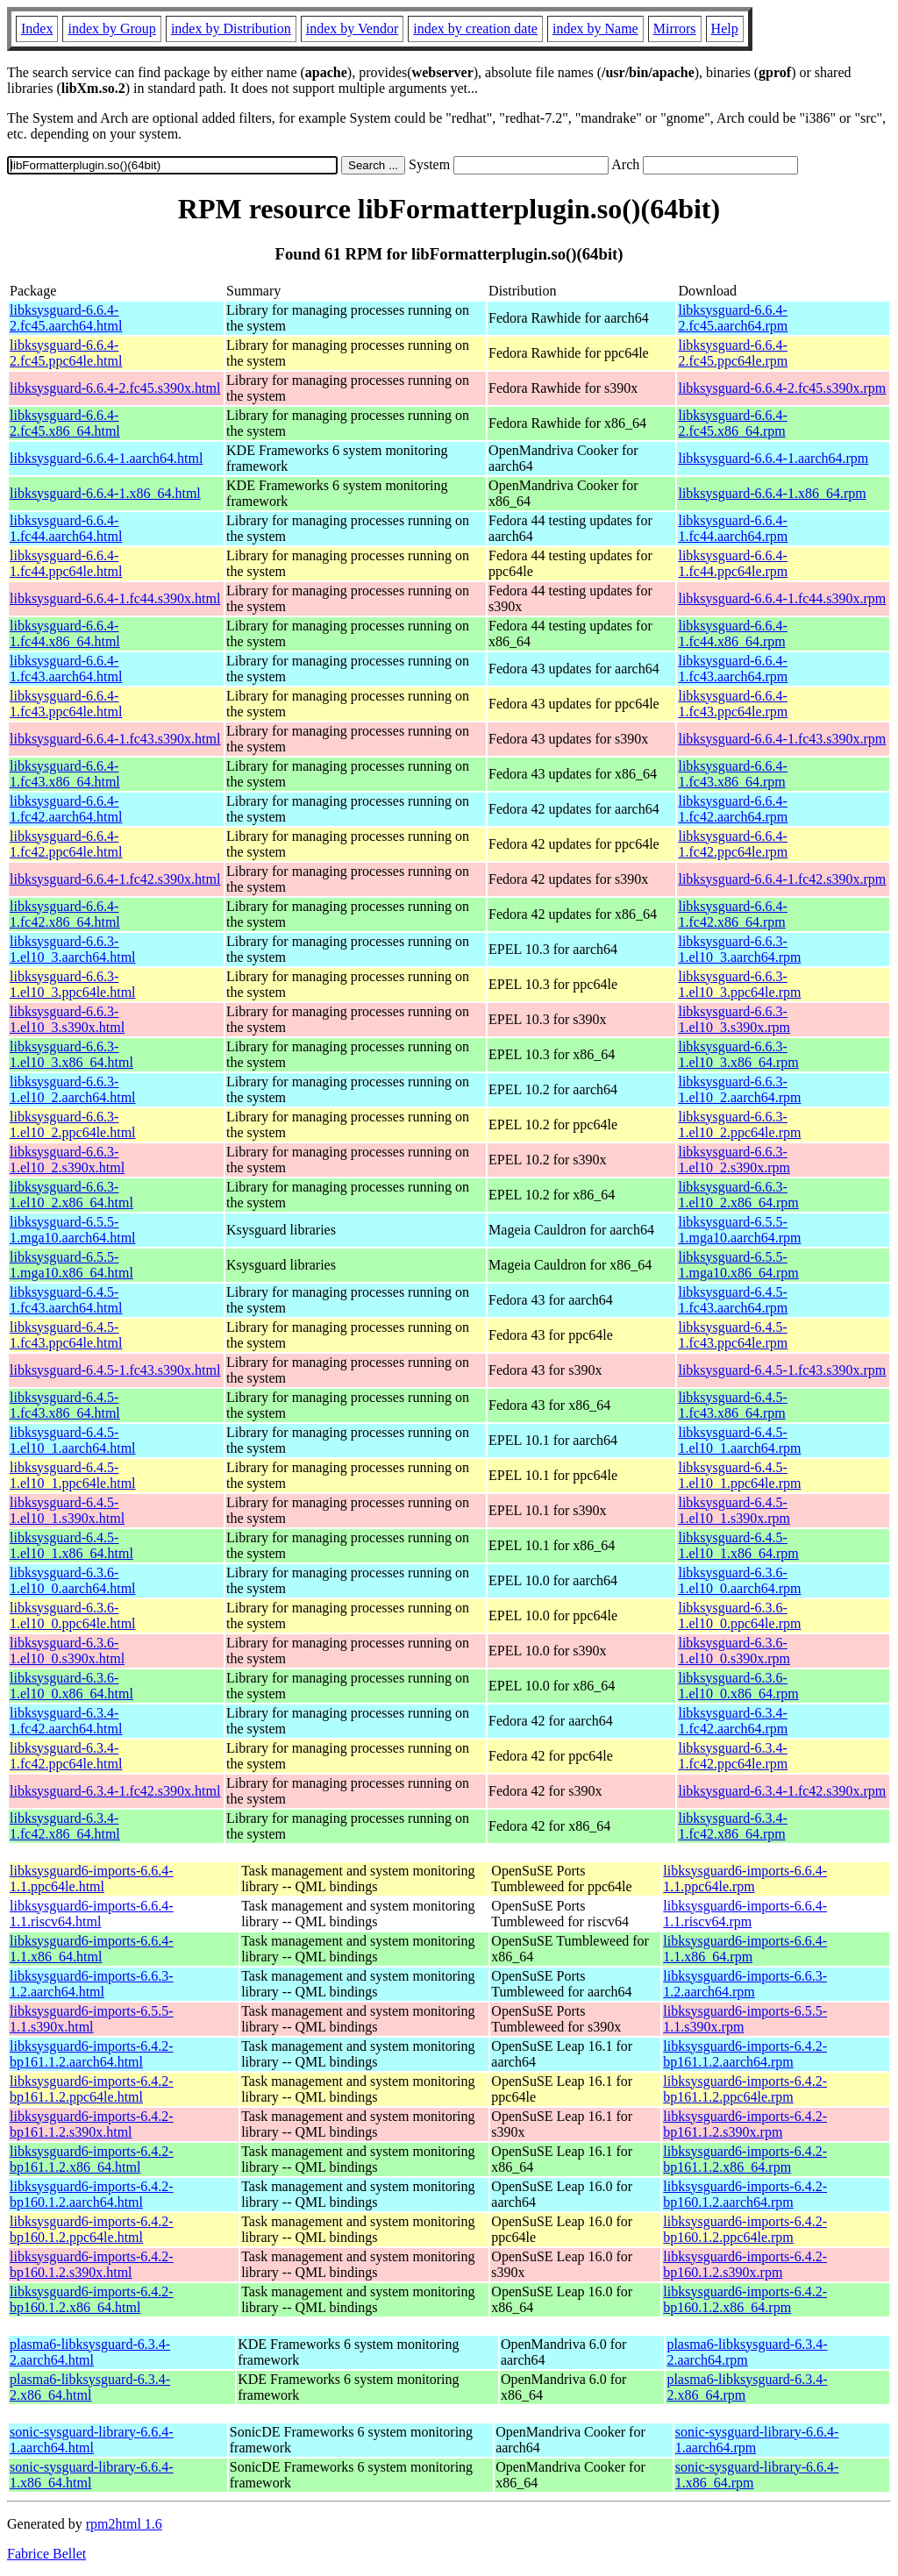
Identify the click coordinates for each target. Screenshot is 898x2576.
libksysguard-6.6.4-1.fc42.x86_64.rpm (732, 914)
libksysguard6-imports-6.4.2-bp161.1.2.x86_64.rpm (745, 2159)
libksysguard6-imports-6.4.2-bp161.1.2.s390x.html (92, 2124)
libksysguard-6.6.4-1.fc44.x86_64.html (65, 633)
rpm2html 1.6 (124, 2523)
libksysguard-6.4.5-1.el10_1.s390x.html (67, 1510)
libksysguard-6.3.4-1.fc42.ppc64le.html (66, 1755)
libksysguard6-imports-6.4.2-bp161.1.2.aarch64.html (92, 2054)
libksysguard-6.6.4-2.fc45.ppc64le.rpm (733, 353)
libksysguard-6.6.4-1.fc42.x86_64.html (65, 914)
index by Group (111, 28)
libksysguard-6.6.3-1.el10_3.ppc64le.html (73, 984)
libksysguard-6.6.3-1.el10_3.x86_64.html (71, 1054)
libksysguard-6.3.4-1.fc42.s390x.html (115, 1790)
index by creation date (475, 28)
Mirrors (674, 28)
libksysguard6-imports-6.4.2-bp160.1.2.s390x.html (92, 2264)
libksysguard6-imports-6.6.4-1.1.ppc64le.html (92, 1878)
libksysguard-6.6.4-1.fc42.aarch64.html (66, 808)
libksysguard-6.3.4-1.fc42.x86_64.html (65, 1826)
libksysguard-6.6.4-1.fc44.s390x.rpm (782, 598)
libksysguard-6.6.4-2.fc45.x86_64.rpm (732, 423)
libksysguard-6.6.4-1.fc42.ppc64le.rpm (733, 844)
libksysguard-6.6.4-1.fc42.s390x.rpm (782, 879)
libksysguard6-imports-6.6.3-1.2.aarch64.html (92, 1983)
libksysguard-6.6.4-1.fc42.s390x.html (115, 879)
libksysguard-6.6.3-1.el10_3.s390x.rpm (734, 1019)
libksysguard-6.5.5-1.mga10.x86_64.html (71, 1264)
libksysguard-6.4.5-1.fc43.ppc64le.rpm (733, 1335)
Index (37, 28)
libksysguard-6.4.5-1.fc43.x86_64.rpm (732, 1405)
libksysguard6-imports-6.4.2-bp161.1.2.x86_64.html (92, 2159)
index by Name (595, 28)
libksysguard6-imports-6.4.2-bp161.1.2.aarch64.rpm (745, 2054)
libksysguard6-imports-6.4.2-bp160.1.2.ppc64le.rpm (745, 2229)
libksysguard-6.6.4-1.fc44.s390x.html (115, 598)
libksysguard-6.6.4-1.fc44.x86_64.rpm (732, 633)
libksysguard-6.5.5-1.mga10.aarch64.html (73, 1229)
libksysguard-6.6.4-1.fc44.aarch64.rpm (733, 528)
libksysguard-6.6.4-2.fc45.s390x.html (115, 388)
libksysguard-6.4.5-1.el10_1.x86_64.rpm (738, 1545)
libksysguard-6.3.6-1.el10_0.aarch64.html (73, 1580)
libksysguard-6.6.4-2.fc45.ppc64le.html (66, 353)
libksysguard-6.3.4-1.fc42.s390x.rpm (782, 1790)
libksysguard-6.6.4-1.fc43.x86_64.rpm (732, 773)
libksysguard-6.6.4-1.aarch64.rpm (773, 458)
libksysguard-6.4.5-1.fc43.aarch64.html (66, 1299)
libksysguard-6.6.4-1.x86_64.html (105, 493)
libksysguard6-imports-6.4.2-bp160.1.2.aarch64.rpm (745, 2194)
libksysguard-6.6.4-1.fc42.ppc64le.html (66, 844)
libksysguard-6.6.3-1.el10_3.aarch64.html (73, 949)
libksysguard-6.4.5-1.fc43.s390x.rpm (782, 1370)
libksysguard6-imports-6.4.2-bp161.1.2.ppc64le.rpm (745, 2089)
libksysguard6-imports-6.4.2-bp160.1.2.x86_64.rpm (745, 2299)
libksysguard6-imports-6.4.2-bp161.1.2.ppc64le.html (92, 2089)
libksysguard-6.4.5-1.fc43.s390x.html (115, 1370)
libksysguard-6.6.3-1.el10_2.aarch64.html (73, 1089)
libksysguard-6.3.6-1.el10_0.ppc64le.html (73, 1615)
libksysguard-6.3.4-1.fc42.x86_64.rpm (732, 1826)
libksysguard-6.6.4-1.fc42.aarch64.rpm (733, 808)
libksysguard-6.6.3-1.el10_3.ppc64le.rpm (739, 984)
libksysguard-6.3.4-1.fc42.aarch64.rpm (733, 1720)
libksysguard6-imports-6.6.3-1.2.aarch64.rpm (745, 1983)
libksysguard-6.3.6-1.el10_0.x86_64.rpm (738, 1685)
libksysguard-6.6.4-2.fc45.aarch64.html (66, 317)
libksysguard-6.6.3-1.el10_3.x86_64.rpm (738, 1054)
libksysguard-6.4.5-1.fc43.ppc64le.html (66, 1335)
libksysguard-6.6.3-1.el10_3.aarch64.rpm (739, 949)
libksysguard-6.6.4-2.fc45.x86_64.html (65, 423)
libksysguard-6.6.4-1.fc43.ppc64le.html (66, 703)
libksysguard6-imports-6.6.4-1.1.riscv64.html (92, 1913)
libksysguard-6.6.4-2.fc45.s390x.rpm (782, 388)
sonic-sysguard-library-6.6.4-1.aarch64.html (92, 2439)
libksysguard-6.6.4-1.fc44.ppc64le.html (66, 563)
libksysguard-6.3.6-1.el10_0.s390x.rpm (734, 1650)
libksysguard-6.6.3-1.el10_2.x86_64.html (71, 1194)
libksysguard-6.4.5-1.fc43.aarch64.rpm (733, 1299)
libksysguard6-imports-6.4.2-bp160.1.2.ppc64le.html (92, 2229)
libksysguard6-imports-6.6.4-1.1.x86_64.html (92, 1948)
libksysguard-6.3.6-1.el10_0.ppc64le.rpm (739, 1615)
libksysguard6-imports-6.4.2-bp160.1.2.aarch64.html (92, 2194)
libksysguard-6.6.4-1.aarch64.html (106, 458)
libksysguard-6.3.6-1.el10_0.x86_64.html (71, 1685)
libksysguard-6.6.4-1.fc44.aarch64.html (66, 528)
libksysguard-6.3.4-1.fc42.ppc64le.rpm (733, 1755)
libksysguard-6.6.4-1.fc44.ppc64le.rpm (733, 563)
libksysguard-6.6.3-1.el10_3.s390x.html (67, 1019)
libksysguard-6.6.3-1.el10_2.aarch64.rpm (739, 1089)
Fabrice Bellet (46, 2553)
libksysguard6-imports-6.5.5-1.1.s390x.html (92, 2018)
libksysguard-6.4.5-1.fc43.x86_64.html (65, 1405)
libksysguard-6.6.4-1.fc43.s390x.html (115, 738)
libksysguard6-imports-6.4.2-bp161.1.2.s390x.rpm (745, 2124)
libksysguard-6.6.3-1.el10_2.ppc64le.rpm (739, 1124)
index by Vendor (352, 28)
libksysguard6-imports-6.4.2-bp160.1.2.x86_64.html (92, 2299)
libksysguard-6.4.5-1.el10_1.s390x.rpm (734, 1510)
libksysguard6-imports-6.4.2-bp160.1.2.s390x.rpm (745, 2264)
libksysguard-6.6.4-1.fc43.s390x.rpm (782, 738)
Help (724, 28)
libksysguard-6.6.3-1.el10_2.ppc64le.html (73, 1124)
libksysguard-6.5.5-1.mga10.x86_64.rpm (738, 1264)
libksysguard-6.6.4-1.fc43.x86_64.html (65, 773)
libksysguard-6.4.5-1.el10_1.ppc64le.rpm (739, 1475)
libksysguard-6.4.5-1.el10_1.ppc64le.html (73, 1475)
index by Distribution (231, 28)
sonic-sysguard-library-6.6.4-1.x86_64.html (92, 2474)
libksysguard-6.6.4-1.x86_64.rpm (772, 493)
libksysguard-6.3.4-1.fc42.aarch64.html (66, 1720)
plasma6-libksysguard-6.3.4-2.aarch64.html (90, 2352)
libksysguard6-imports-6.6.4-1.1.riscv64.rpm (745, 1913)
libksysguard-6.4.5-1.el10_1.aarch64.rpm (739, 1440)
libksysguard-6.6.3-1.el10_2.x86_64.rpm (738, 1194)
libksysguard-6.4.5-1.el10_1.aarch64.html (73, 1440)
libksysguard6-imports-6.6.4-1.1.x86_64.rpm (745, 1948)
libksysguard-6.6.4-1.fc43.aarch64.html (66, 668)
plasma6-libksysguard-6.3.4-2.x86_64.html (90, 2387)
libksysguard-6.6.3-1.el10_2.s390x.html (67, 1159)
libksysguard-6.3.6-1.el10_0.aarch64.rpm (739, 1580)
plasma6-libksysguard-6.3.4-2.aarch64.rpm (746, 2352)
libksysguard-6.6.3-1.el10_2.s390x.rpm (734, 1159)
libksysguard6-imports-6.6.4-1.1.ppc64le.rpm (745, 1878)
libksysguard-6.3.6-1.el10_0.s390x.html (67, 1650)
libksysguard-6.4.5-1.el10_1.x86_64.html (71, 1545)
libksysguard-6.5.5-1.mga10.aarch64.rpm (739, 1229)
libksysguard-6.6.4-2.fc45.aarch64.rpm (733, 317)
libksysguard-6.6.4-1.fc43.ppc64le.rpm (733, 703)
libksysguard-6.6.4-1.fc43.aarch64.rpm (733, 668)
